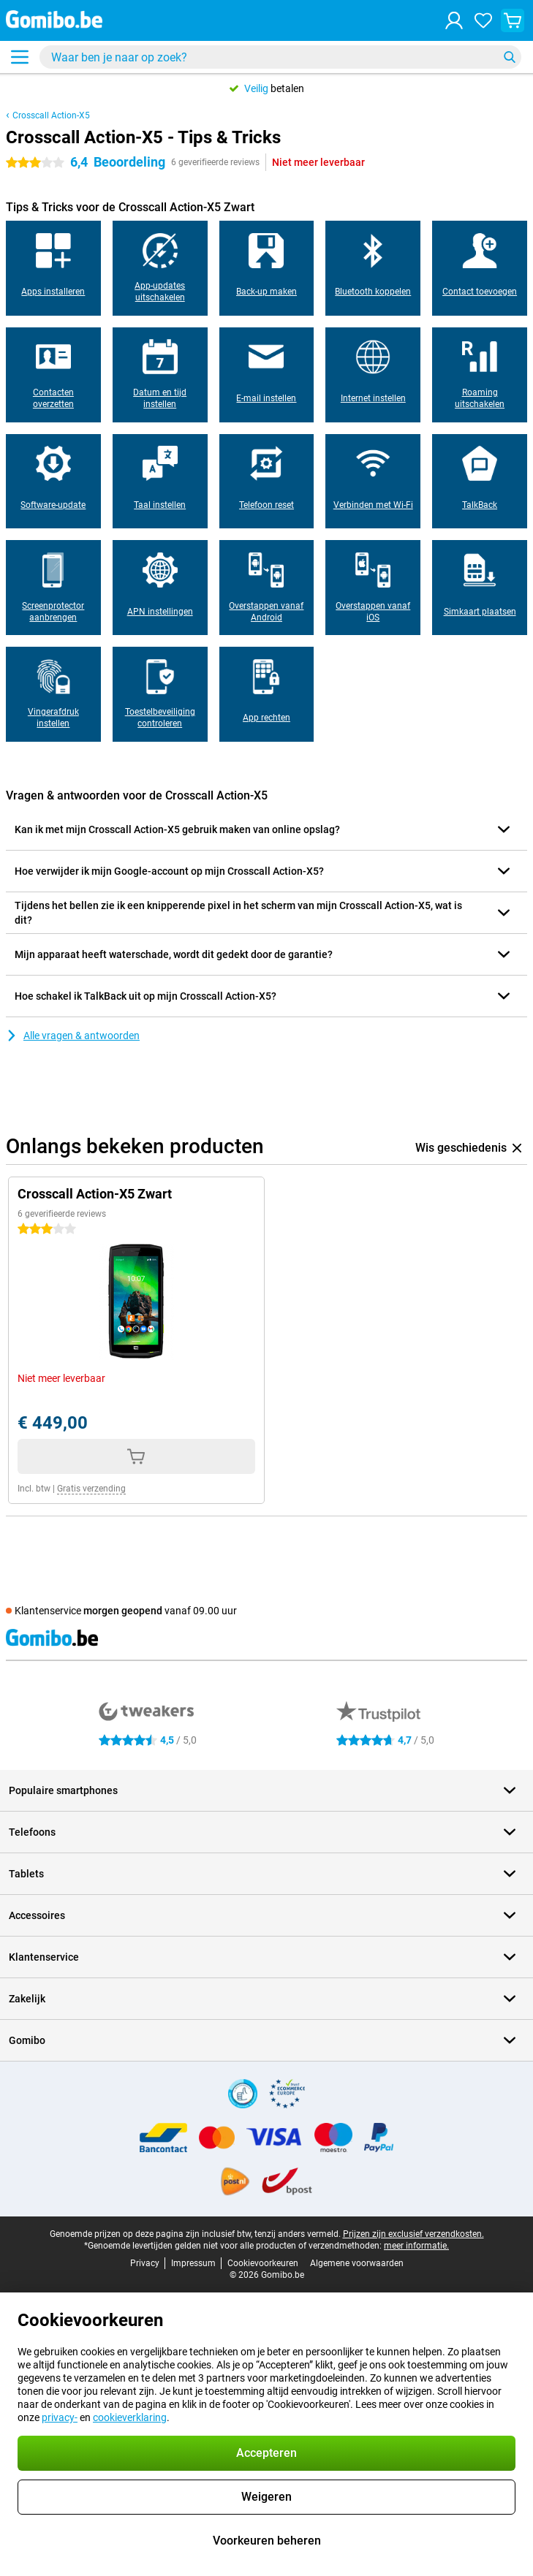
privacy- (60, 2417)
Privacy (144, 2263)
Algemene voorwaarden (357, 2263)
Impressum (193, 2263)
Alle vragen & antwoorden (73, 1035)
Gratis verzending (91, 1488)
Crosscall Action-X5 (51, 115)
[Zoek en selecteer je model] (280, 57)
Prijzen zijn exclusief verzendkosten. (413, 2234)
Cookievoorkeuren (262, 2263)
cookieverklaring (130, 2417)
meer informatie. (416, 2246)
